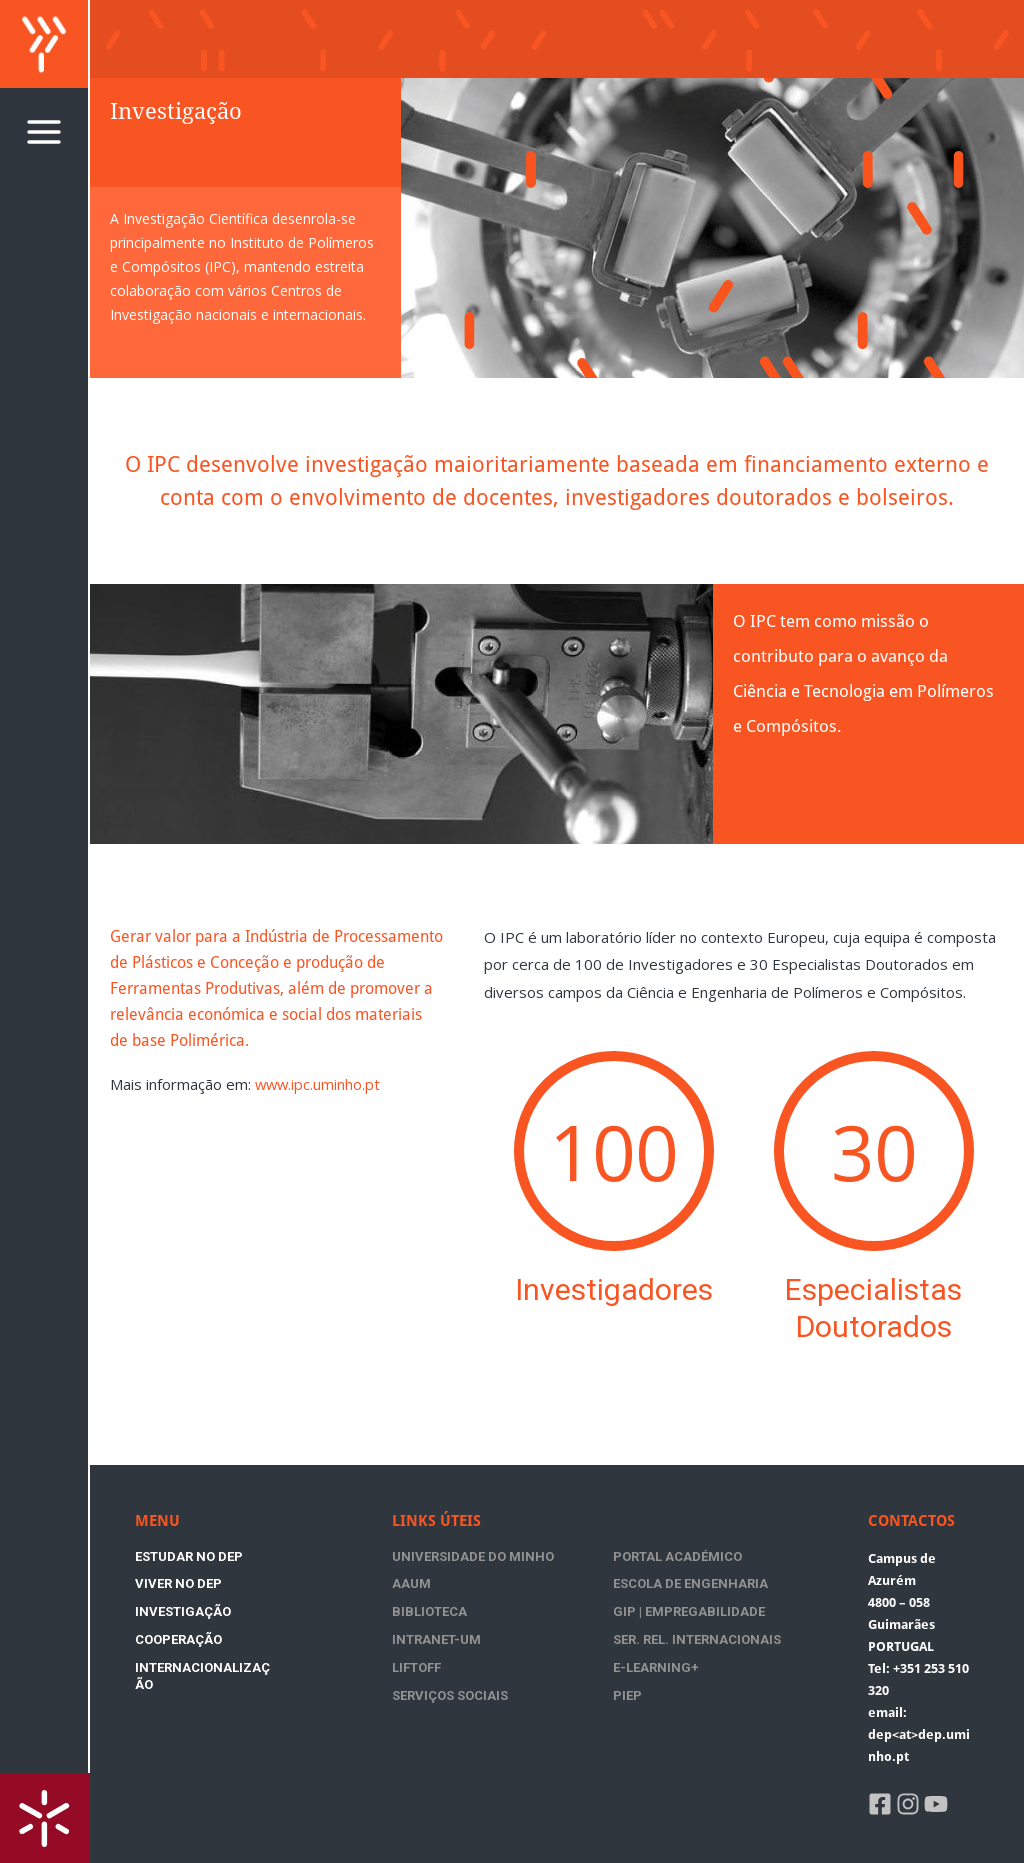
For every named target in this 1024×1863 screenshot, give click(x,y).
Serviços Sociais (596, 1658)
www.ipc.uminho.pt (319, 1084)
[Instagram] (908, 1804)
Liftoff (707, 1624)
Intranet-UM (436, 1624)
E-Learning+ (435, 1658)
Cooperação (291, 1583)
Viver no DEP (291, 1556)
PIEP (697, 1658)
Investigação (183, 1583)
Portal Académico (602, 1556)
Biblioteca (575, 1590)
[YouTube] (936, 1804)
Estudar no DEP (189, 1556)
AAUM (702, 1556)
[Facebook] (880, 1804)
